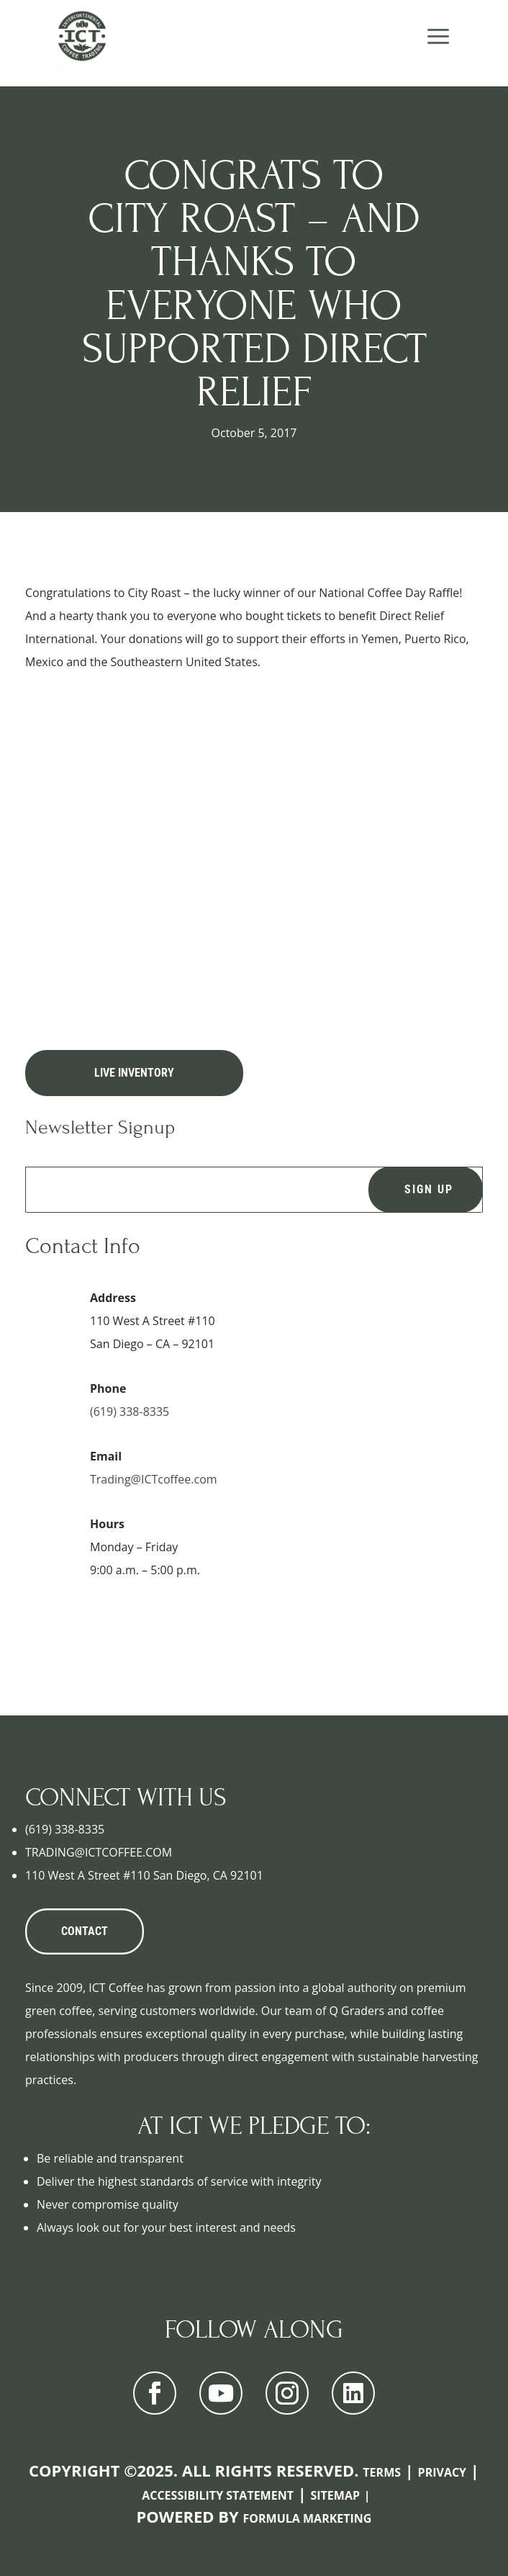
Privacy (442, 2472)
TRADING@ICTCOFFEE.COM (98, 1852)
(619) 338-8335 (129, 1411)
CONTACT (84, 1931)
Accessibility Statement (218, 2495)
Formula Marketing (307, 2518)
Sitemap (335, 2495)
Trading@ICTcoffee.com (153, 1479)
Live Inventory (134, 1073)
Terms (382, 2472)
